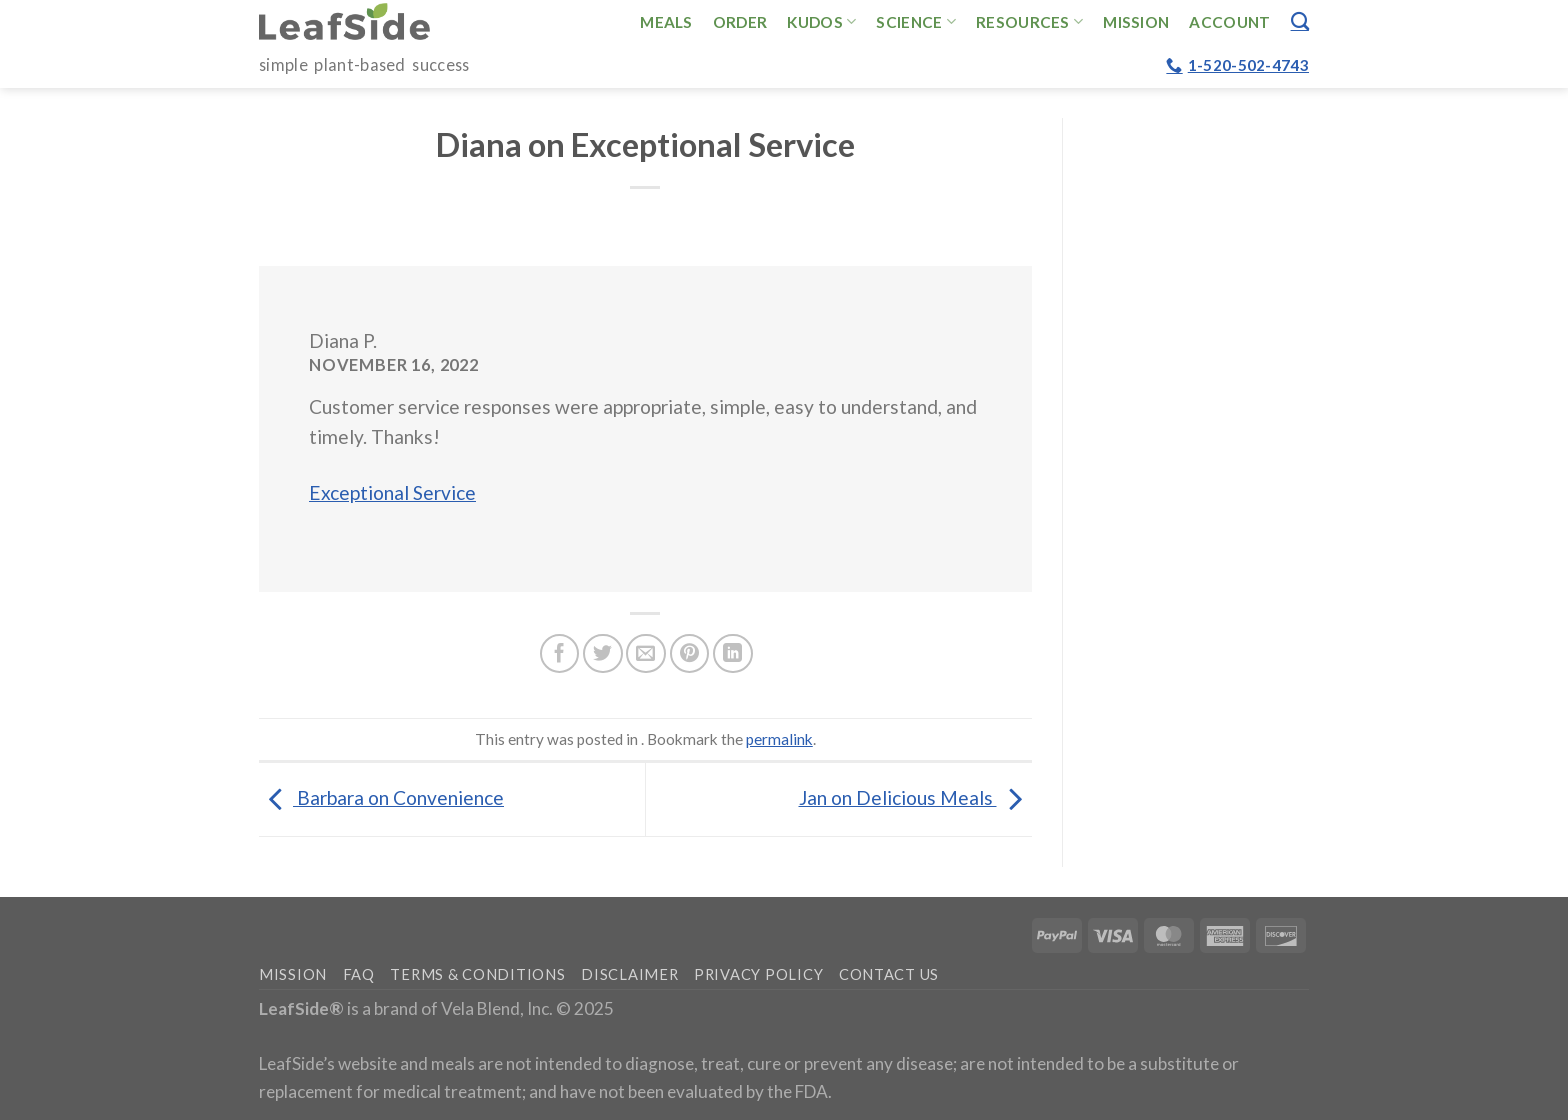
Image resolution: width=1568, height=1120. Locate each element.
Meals (666, 22)
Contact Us (889, 974)
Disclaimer (629, 974)
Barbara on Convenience (381, 797)
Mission (1136, 22)
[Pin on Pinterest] (690, 654)
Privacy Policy (758, 974)
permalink (779, 739)
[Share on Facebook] (560, 654)
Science (916, 21)
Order (740, 22)
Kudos (821, 21)
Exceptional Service (392, 492)
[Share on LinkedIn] (733, 654)
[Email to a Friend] (646, 654)
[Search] (1300, 21)
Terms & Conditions (477, 974)
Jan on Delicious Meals (915, 797)
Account (1229, 22)
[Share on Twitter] (603, 654)
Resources (1029, 21)
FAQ (359, 974)
